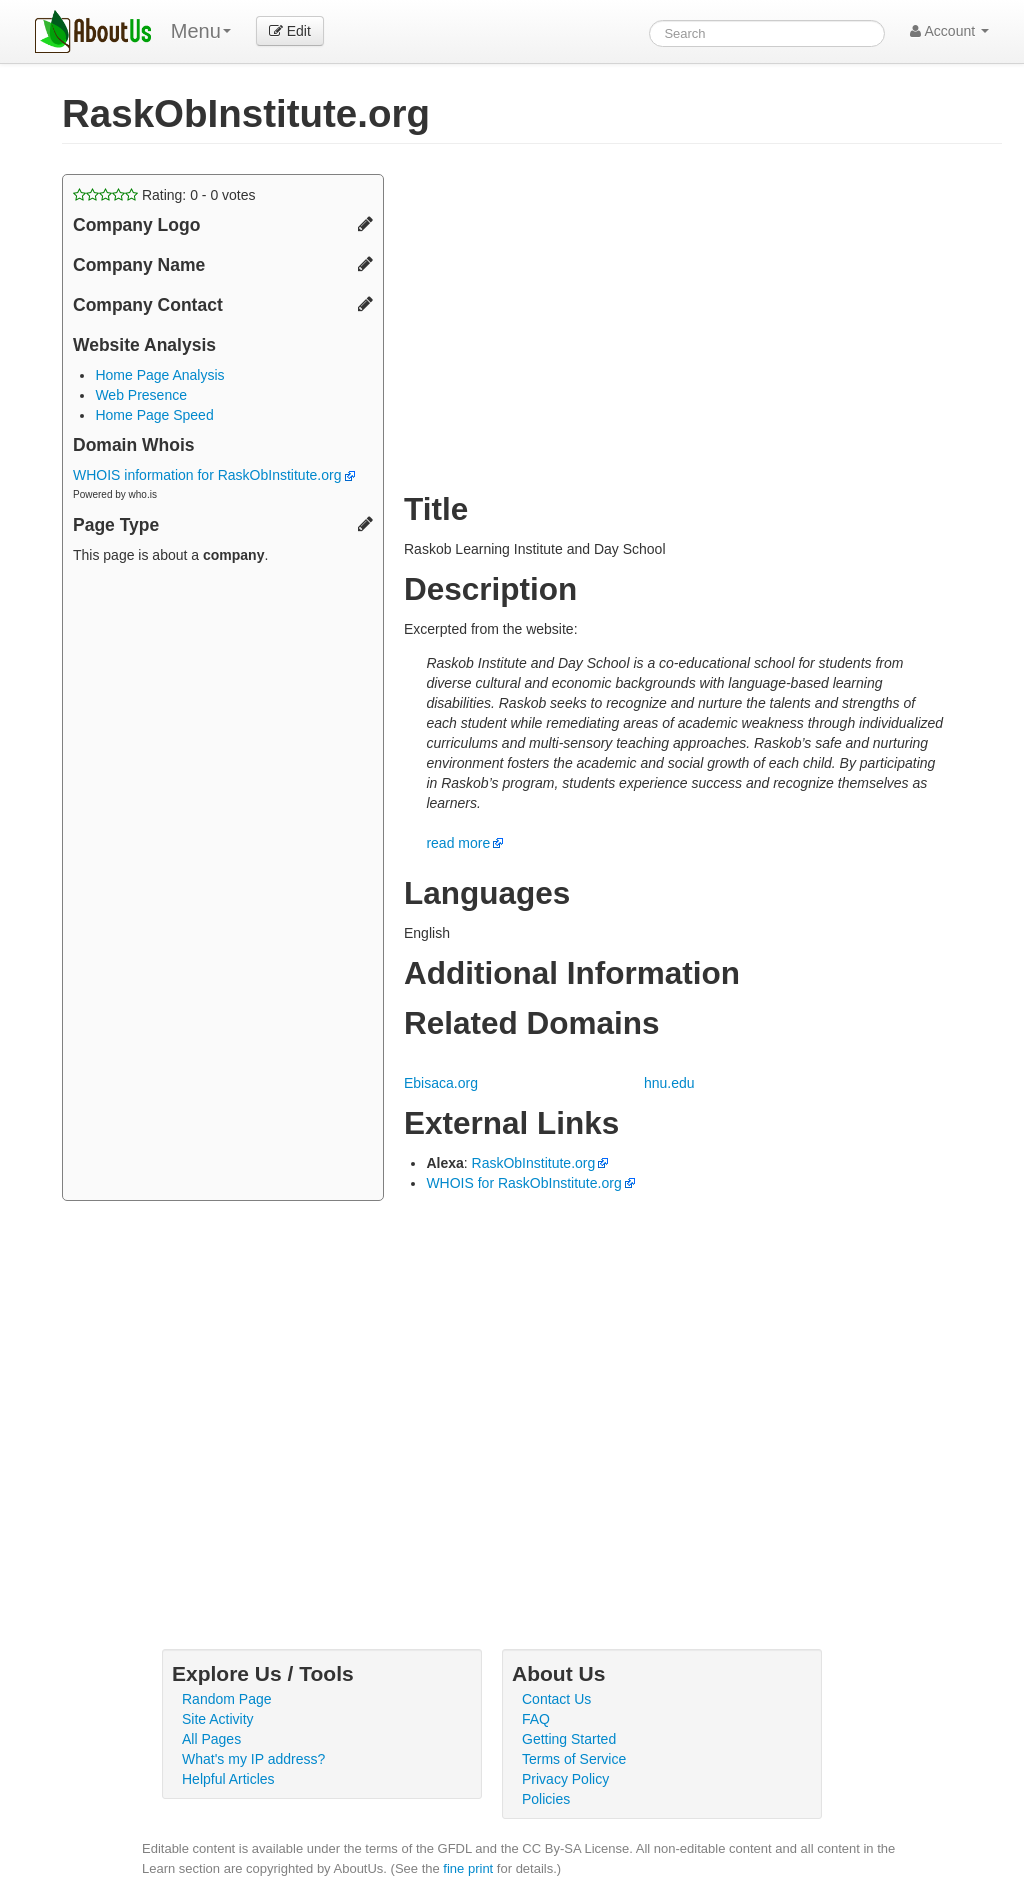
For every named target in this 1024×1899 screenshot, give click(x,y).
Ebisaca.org (441, 1083)
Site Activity (218, 1719)
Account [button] (949, 31)
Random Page (227, 1699)
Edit (290, 31)
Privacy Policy (565, 1779)
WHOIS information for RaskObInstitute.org (214, 475)
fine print (468, 1868)
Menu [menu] (201, 31)
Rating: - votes (164, 195)
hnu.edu (669, 1083)
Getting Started (569, 1739)
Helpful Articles (228, 1779)
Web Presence (141, 395)
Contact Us (556, 1699)
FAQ (536, 1719)
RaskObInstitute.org (534, 1163)
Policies (546, 1799)
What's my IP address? (253, 1759)
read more (458, 843)
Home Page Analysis (159, 375)
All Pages (211, 1739)
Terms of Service (574, 1759)
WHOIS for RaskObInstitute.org (523, 1183)
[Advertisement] (223, 885)
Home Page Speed (154, 415)
